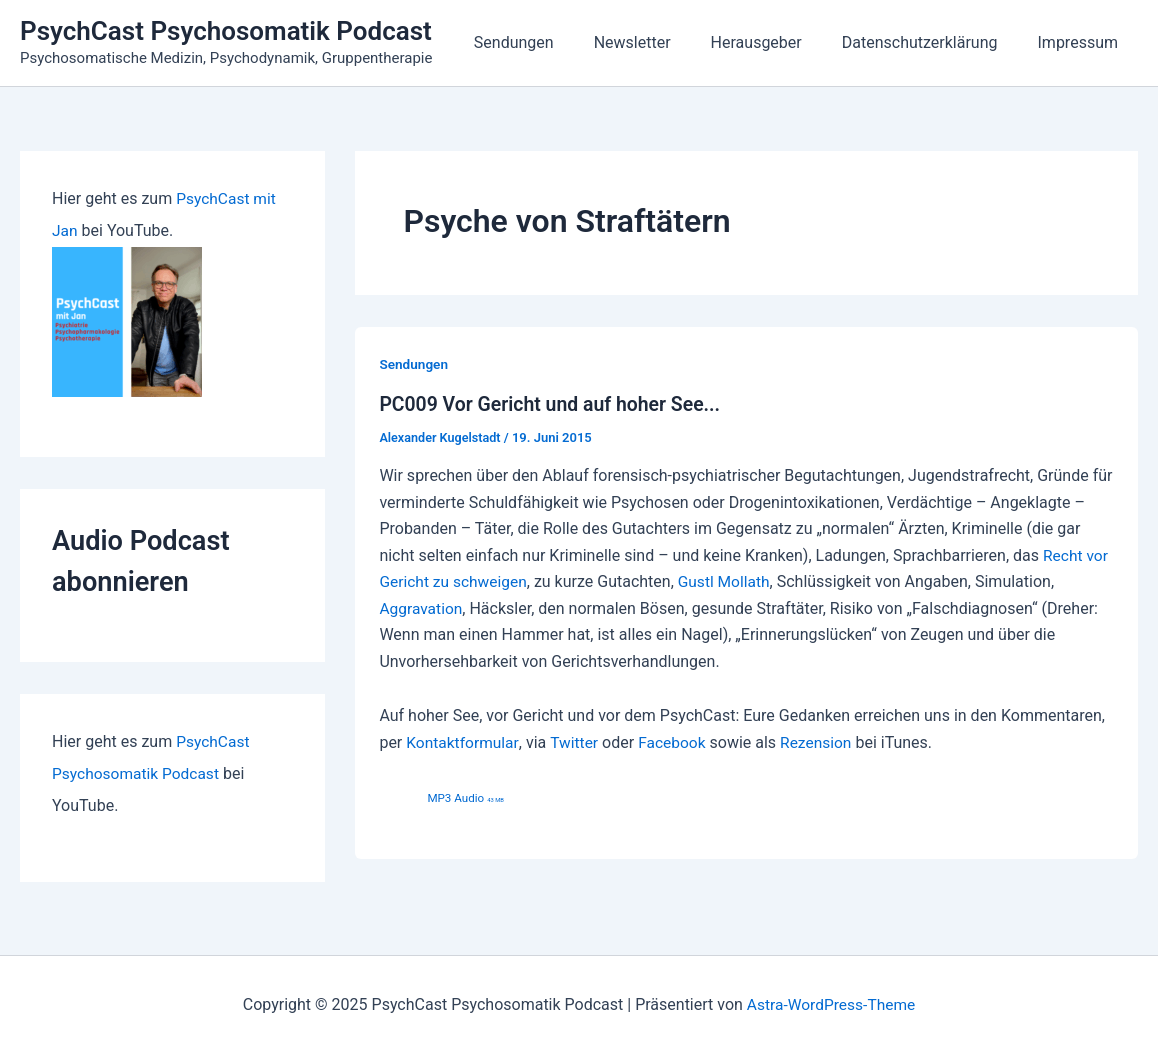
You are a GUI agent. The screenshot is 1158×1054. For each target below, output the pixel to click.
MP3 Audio (466, 797)
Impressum (1082, 42)
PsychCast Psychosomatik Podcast (226, 31)
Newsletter (660, 42)
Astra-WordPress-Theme (831, 1003)
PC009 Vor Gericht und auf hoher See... (554, 404)
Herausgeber (776, 42)
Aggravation (422, 607)
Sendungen (550, 42)
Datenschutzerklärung (932, 42)
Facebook (676, 741)
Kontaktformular (463, 741)
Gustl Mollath (729, 581)
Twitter (576, 741)
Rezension (823, 741)
